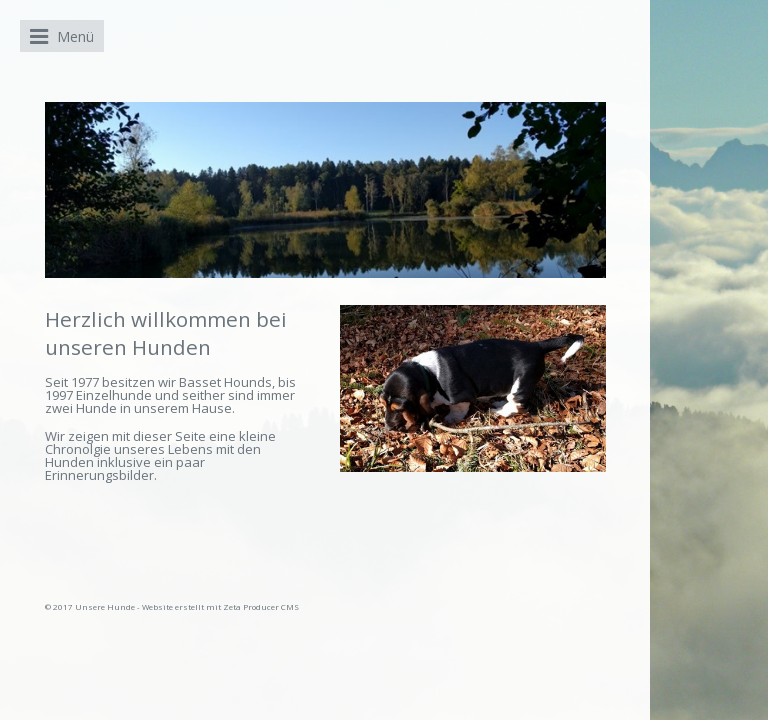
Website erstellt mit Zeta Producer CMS (220, 606)
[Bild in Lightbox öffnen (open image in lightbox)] (473, 388)
